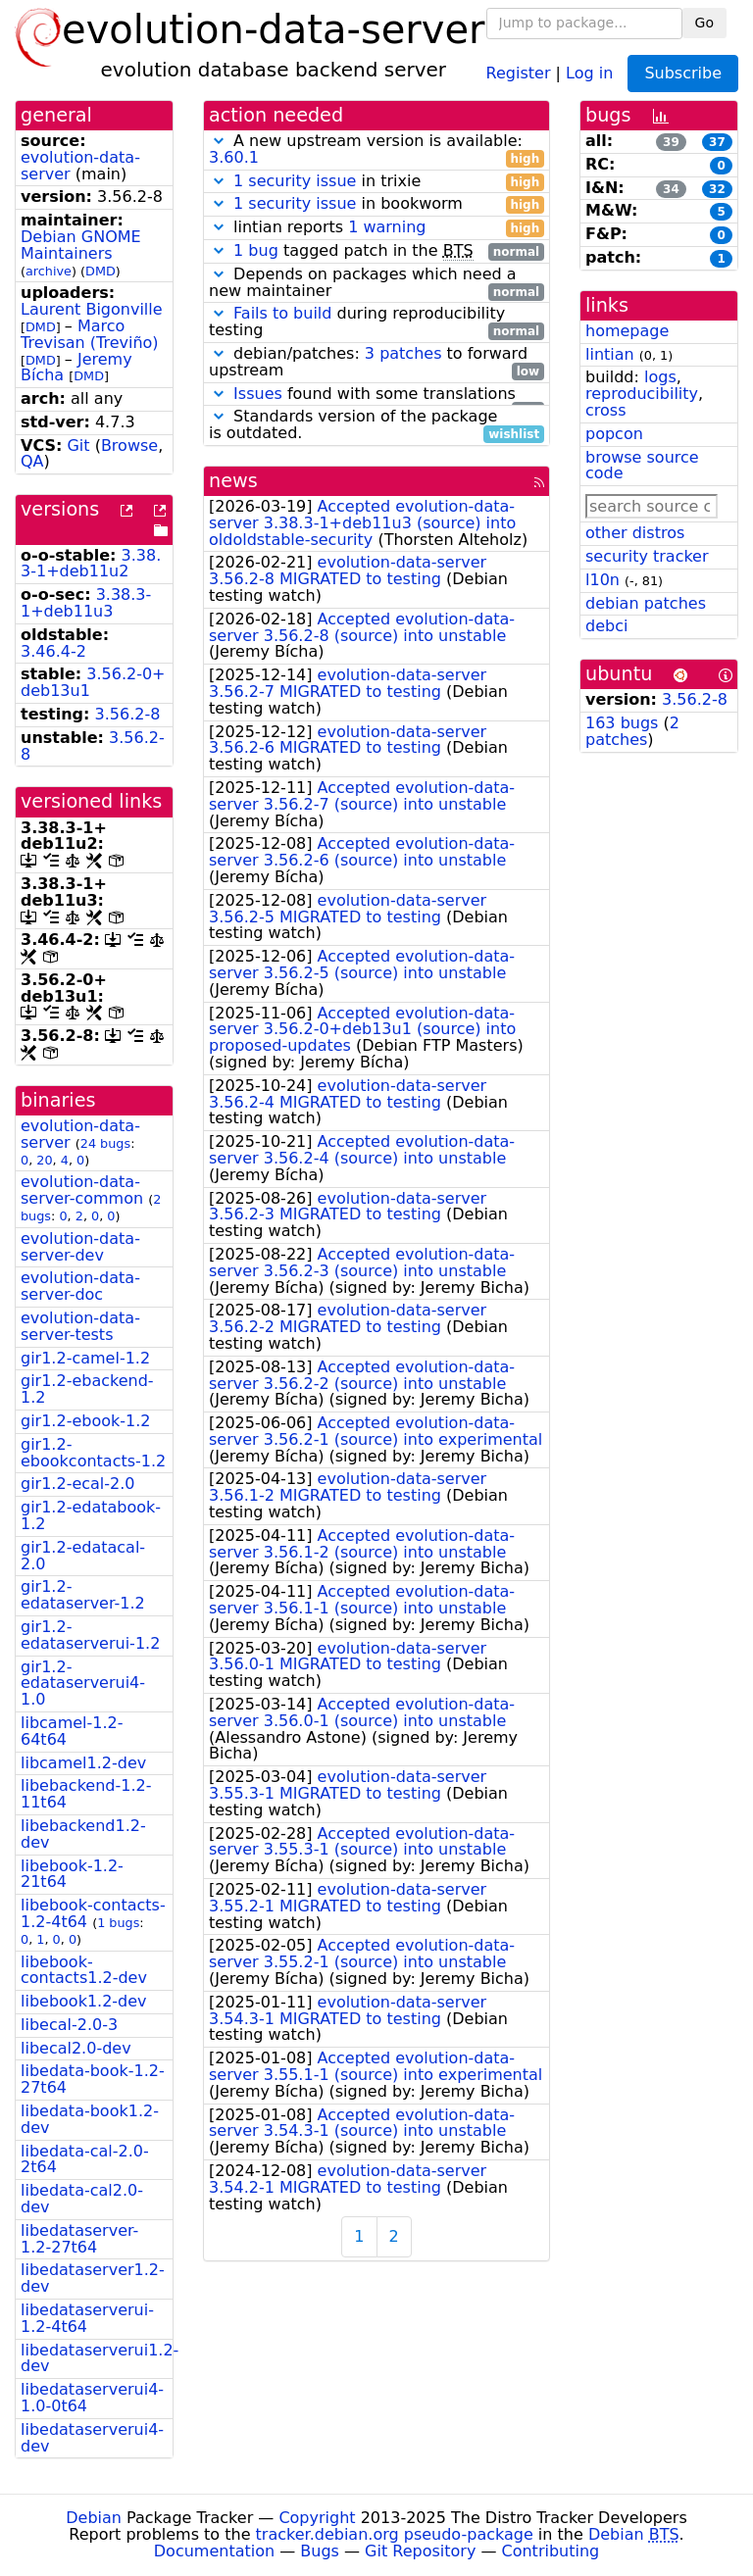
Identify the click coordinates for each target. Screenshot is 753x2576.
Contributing (551, 2551)
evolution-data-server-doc (80, 1286)
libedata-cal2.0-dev (82, 2198)
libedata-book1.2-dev (90, 2119)
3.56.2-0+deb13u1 (93, 682)
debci (606, 626)
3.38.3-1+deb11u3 (86, 602)
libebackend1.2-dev (83, 1834)
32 (717, 189)
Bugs (319, 2551)
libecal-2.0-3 (69, 2024)
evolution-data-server (80, 165)
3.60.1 (234, 157)
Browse (129, 445)
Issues (257, 393)
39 (671, 142)
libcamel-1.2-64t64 (72, 1731)
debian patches (645, 603)
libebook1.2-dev (84, 2001)
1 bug (255, 250)
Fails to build (282, 313)
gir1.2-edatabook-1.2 (91, 1515)
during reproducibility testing (376, 322)
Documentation (214, 2551)
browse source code (642, 465)
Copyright (316, 2517)
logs (660, 377)
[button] (219, 140)
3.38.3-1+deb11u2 (91, 563)
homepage (627, 331)
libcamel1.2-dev (83, 1763)
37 (717, 142)
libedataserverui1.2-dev (99, 2358)
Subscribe (683, 73)
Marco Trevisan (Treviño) (90, 334)
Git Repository (420, 2551)
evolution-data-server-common (82, 1190)
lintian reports (376, 228)
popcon (614, 433)
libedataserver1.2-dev (93, 2278)
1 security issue (294, 181)
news (233, 481)
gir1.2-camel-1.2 (85, 1358)
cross (605, 410)
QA (32, 461)
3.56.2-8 (128, 714)
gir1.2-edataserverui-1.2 (90, 1635)
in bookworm (376, 204)
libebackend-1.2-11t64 (86, 1793)
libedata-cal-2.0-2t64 (85, 2159)
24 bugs (105, 1143)
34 (671, 189)
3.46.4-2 (53, 651)
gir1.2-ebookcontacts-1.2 (93, 1452)
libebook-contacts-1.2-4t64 (93, 1913)
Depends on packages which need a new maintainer (376, 283)
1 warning (387, 227)
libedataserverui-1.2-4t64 (87, 2318)
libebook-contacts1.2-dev (84, 1970)
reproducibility (641, 393)
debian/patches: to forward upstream (376, 362)
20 (44, 1160)
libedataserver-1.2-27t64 (79, 2238)
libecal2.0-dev (76, 2048)
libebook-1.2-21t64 (72, 1874)
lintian (609, 354)
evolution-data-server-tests (80, 1326)
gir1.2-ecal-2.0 (78, 1483)
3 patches (403, 353)
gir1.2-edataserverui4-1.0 (83, 1683)
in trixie (376, 181)
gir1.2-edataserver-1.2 (83, 1594)
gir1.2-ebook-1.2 (85, 1421)
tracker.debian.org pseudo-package (394, 2534)
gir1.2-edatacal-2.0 (83, 1555)
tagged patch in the (376, 251)
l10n (602, 579)
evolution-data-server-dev (80, 1246)
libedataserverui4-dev (92, 2437)
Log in (589, 72)
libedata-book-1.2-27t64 (93, 2079)
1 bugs (118, 1922)
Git (78, 445)
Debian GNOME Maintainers (81, 245)
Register (518, 72)
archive (48, 271)
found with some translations (376, 394)
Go (704, 22)
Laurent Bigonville (92, 309)
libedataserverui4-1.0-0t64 (92, 2397)
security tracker (647, 556)
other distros (634, 532)
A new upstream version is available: (376, 150)
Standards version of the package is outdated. (376, 425)
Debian (94, 2517)
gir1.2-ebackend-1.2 (87, 1389)
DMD (100, 271)
